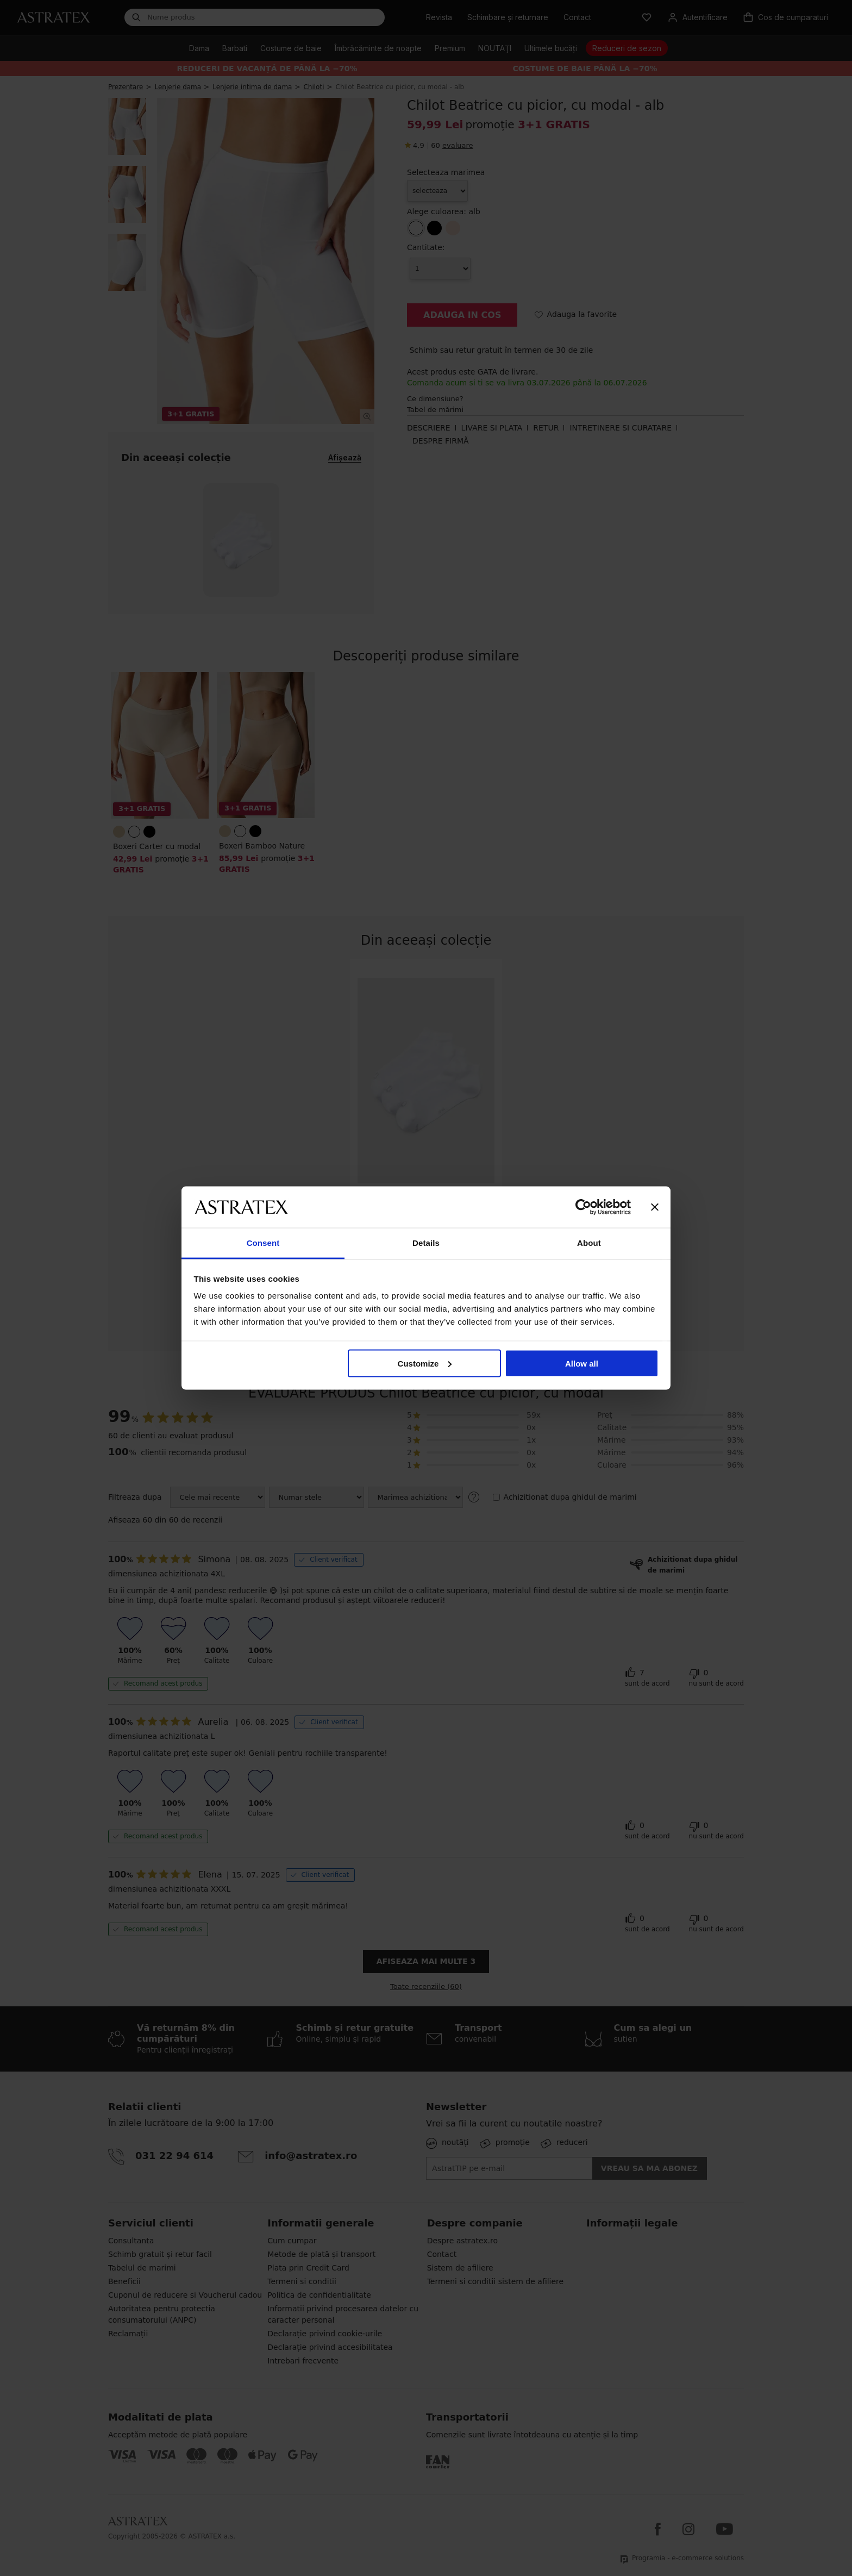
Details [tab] (426, 1243)
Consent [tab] (263, 1243)
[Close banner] (655, 1207)
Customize (425, 1363)
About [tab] (589, 1243)
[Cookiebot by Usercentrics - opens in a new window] (583, 1207)
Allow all (581, 1363)
